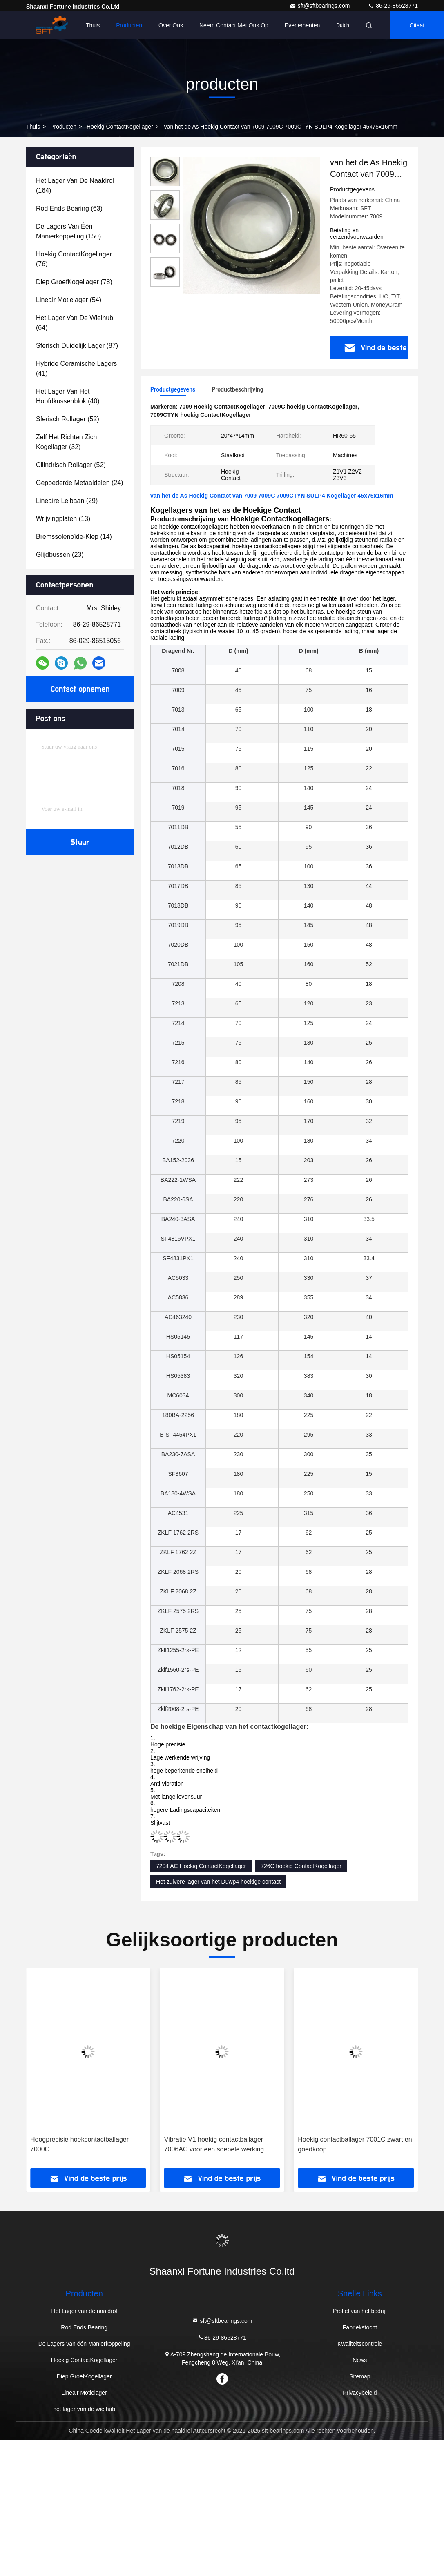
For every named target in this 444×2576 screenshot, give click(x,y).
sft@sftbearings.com (321, 5)
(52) (67, 419)
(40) (68, 396)
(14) (74, 536)
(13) (63, 518)
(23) (60, 554)
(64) (74, 322)
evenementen (302, 25)
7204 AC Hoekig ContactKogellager (201, 1866)
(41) (76, 368)
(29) (67, 500)
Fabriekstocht (360, 2327)
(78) (74, 281)
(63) (69, 208)
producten (63, 126)
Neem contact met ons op (233, 25)
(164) (75, 185)
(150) (68, 231)
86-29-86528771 (393, 5)
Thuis (93, 25)
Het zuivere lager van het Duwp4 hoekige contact (218, 1881)
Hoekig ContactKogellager (120, 126)
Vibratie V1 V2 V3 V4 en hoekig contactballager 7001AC (76, 2144)
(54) (68, 299)
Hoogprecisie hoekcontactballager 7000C (213, 2144)
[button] (61, 2071)
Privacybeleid (360, 2392)
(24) (79, 482)
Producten (129, 25)
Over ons (170, 25)
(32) (66, 442)
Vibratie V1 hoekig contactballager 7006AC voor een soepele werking (348, 2144)
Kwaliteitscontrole (359, 2343)
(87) (77, 345)
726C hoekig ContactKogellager (301, 1866)
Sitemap (359, 2376)
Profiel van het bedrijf (360, 2311)
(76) (74, 259)
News (360, 2360)
